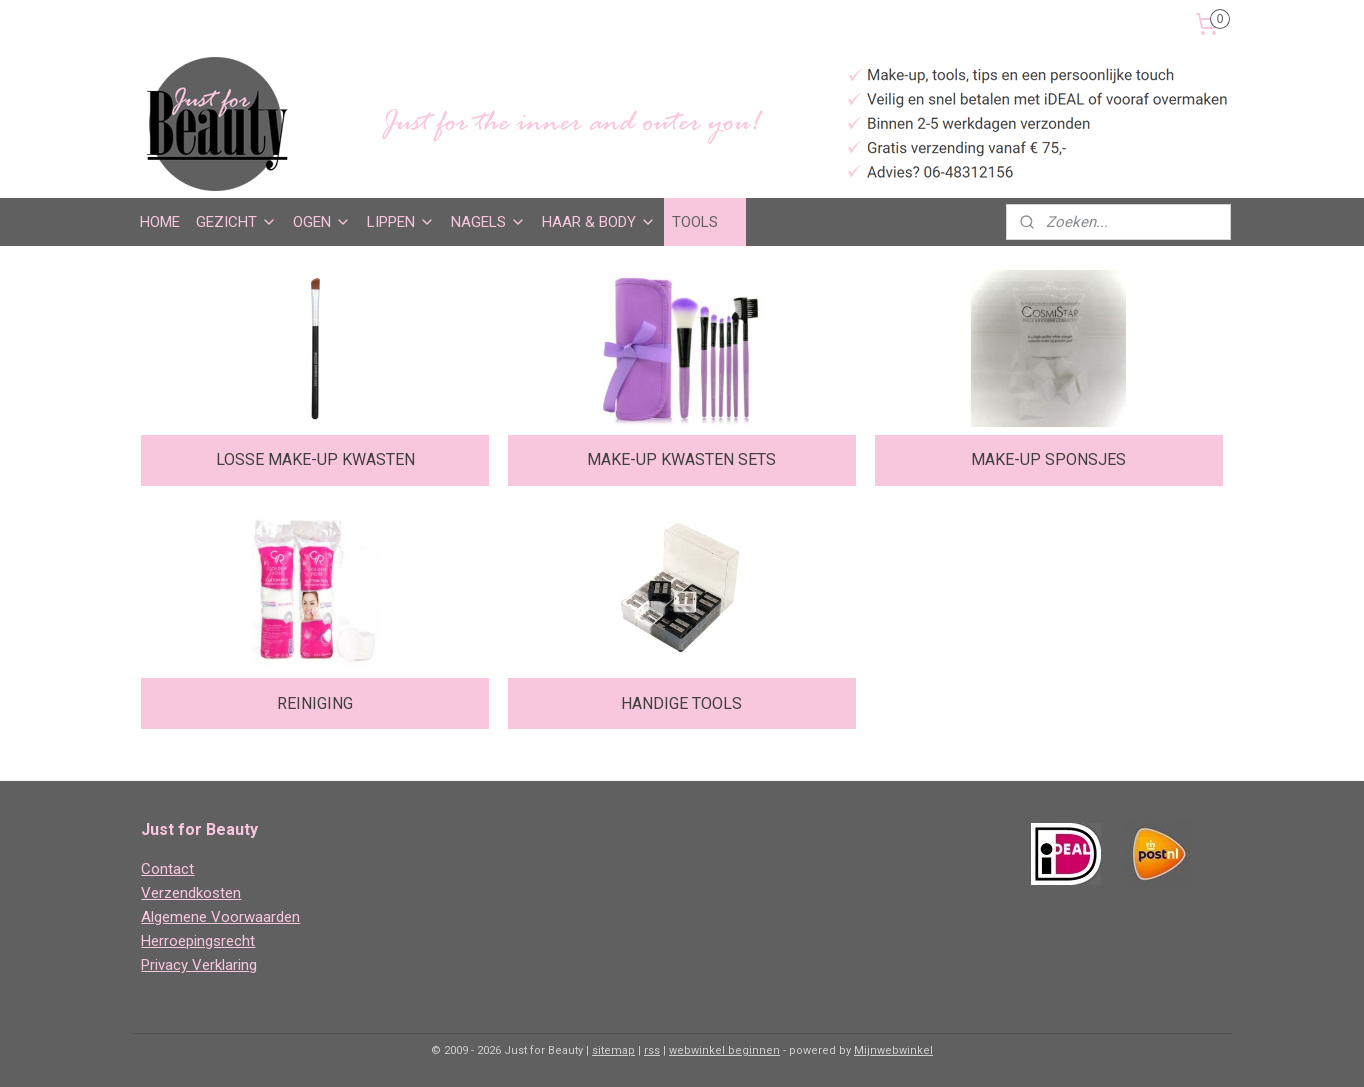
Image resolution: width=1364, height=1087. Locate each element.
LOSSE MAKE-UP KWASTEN (315, 459)
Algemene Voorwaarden (220, 917)
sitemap (613, 1050)
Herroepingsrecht (198, 941)
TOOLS (705, 222)
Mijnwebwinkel (893, 1050)
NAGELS (488, 222)
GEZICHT (236, 222)
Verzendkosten (191, 893)
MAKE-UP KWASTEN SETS (681, 459)
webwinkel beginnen (724, 1050)
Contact (167, 869)
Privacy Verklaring (199, 965)
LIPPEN (401, 222)
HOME (160, 222)
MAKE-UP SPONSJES (1048, 459)
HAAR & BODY (599, 222)
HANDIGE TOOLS (681, 703)
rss (652, 1050)
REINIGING (315, 703)
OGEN (322, 222)
